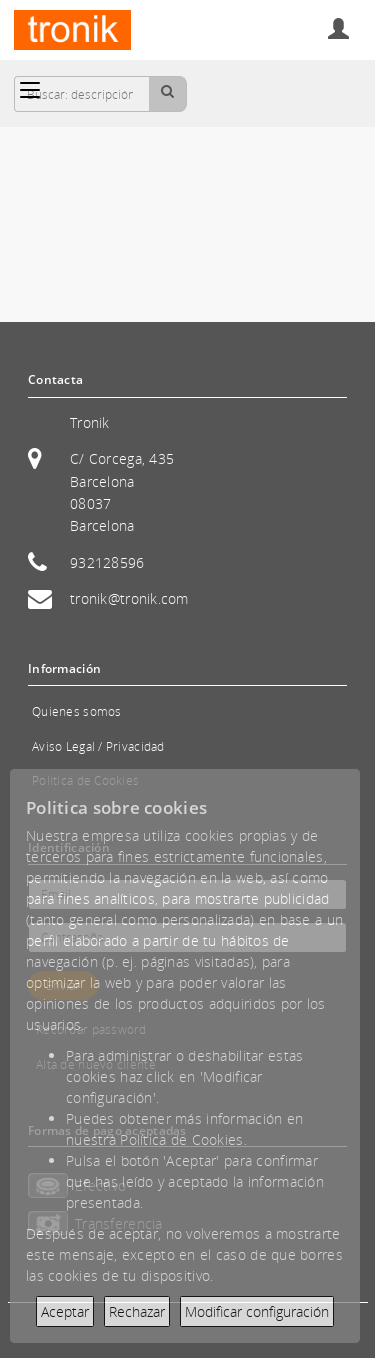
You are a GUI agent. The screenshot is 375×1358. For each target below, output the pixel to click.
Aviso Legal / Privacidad (98, 746)
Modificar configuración (257, 1311)
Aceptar (65, 1311)
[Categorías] (30, 90)
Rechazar (137, 1311)
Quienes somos (77, 711)
